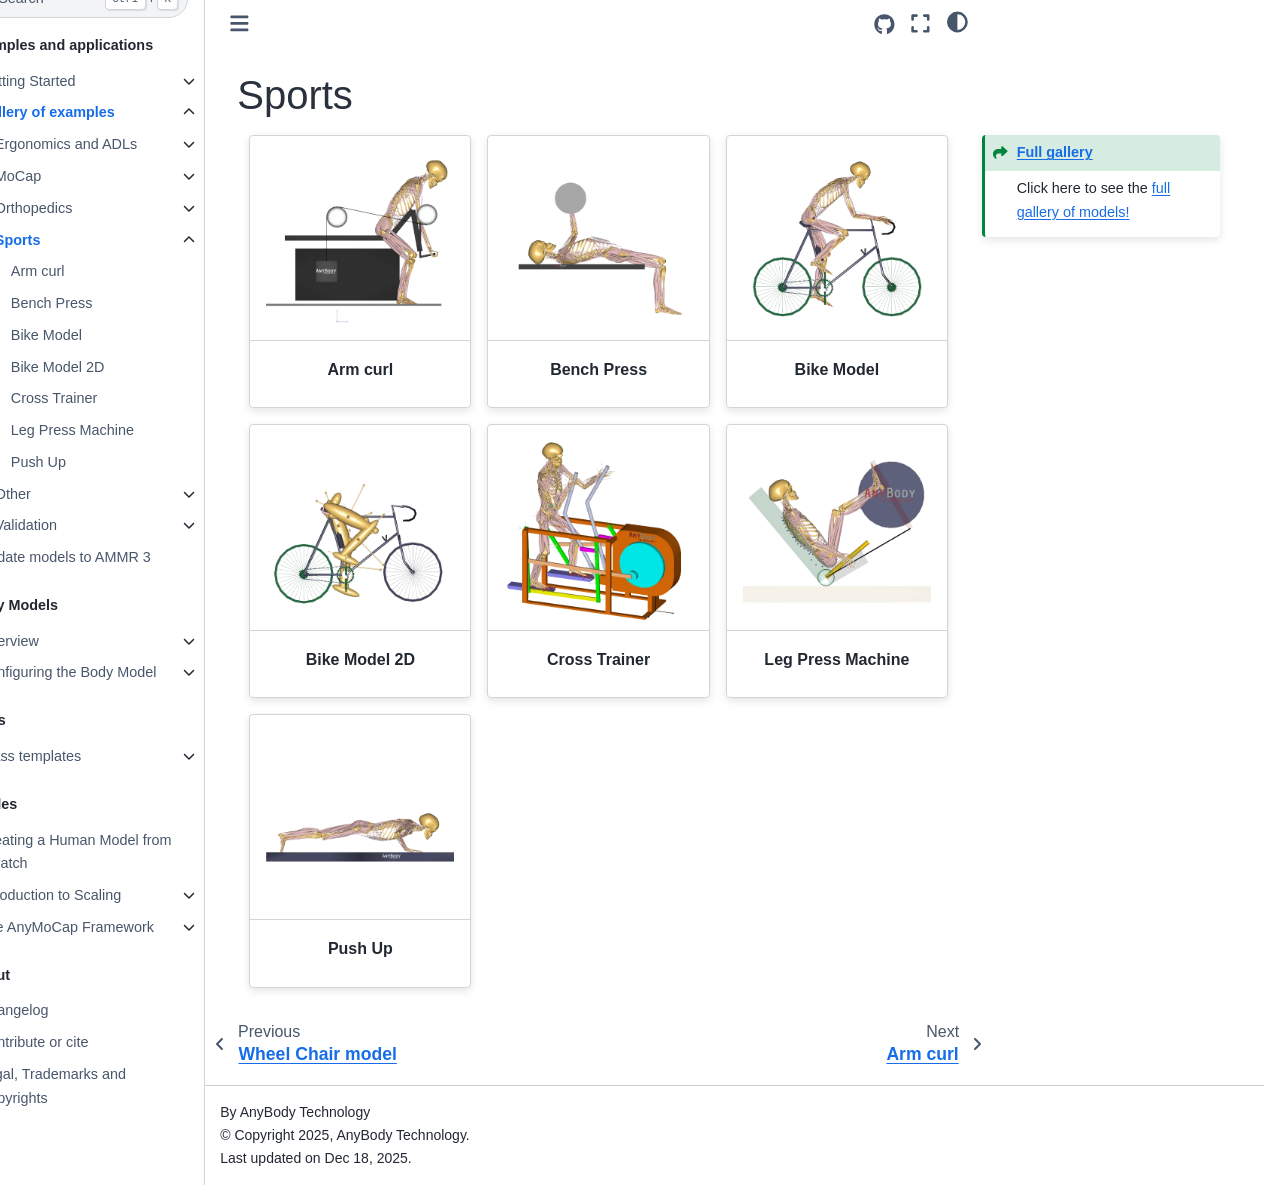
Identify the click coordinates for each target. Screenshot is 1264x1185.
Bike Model (93, 335)
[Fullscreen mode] (920, 23)
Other (60, 494)
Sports (65, 240)
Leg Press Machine (119, 430)
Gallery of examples (94, 112)
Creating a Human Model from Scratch (122, 852)
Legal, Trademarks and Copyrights (99, 1086)
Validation (73, 525)
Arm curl (85, 271)
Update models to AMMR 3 (112, 557)
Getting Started (74, 81)
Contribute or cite (81, 1042)
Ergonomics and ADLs (113, 144)
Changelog (61, 1010)
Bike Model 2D (105, 367)
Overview (56, 641)
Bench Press (99, 303)
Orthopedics (81, 208)
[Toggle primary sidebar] (287, 23)
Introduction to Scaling (97, 895)
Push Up (85, 462)
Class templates (77, 756)
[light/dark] (957, 21)
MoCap (65, 176)
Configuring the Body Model (115, 672)
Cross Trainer (101, 398)
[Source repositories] (884, 24)
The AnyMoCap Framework (113, 927)
